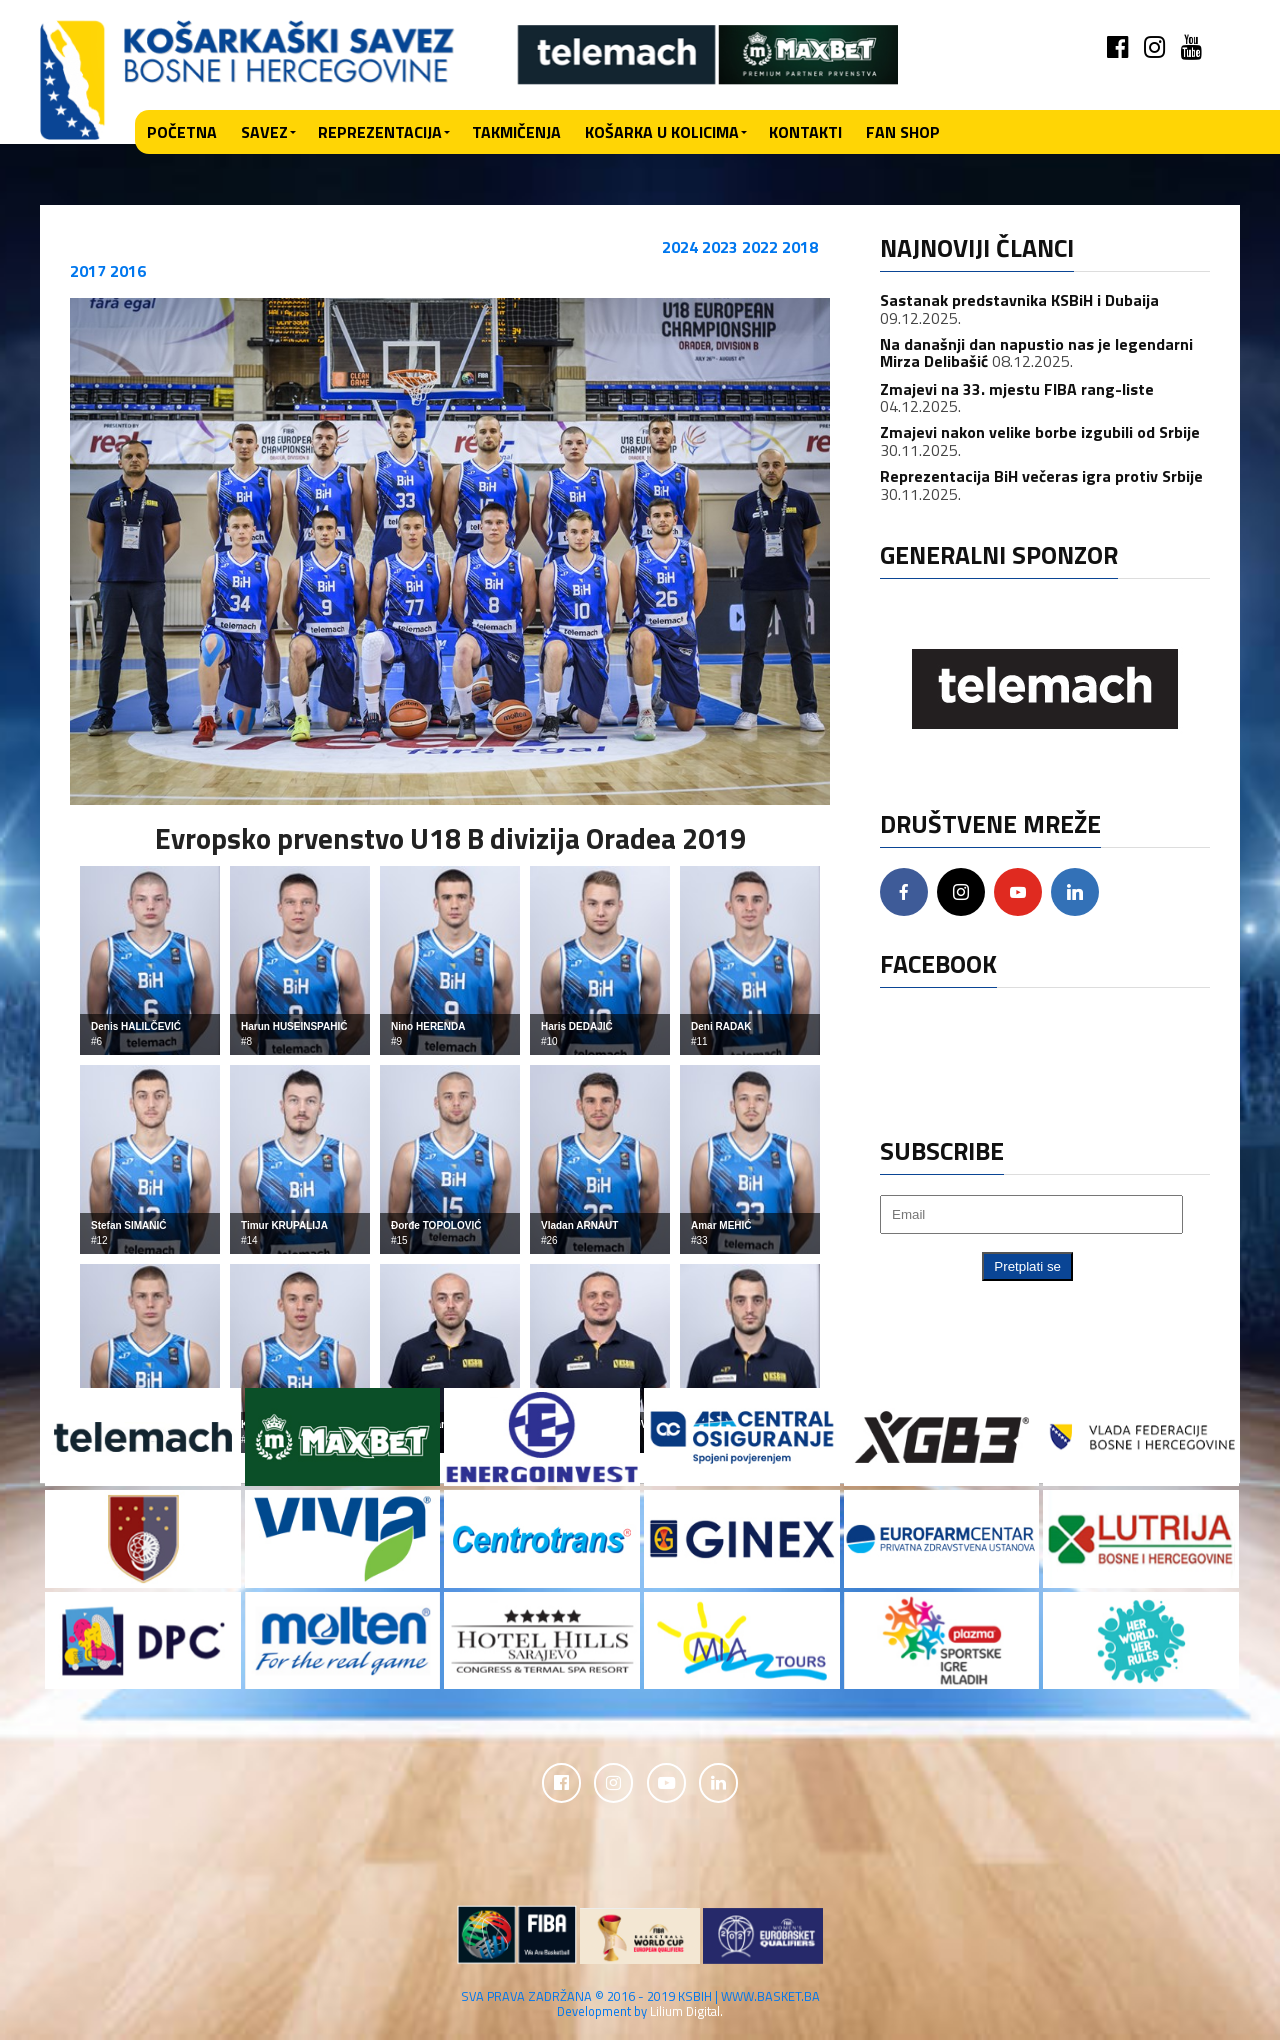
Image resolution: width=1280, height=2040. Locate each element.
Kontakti (805, 132)
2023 (720, 247)
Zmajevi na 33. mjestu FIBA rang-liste (1017, 389)
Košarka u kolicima (662, 132)
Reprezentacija (380, 132)
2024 (680, 247)
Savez (264, 132)
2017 (88, 271)
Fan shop (903, 132)
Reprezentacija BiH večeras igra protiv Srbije (1041, 476)
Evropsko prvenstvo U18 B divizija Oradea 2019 (450, 838)
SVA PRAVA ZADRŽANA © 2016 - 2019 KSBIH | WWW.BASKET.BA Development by (640, 2004)
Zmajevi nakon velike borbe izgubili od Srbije (1040, 432)
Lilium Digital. (686, 2012)
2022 (760, 247)
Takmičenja (516, 132)
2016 (128, 271)
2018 (800, 247)
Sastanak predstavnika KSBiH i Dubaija (1019, 300)
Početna (182, 132)
